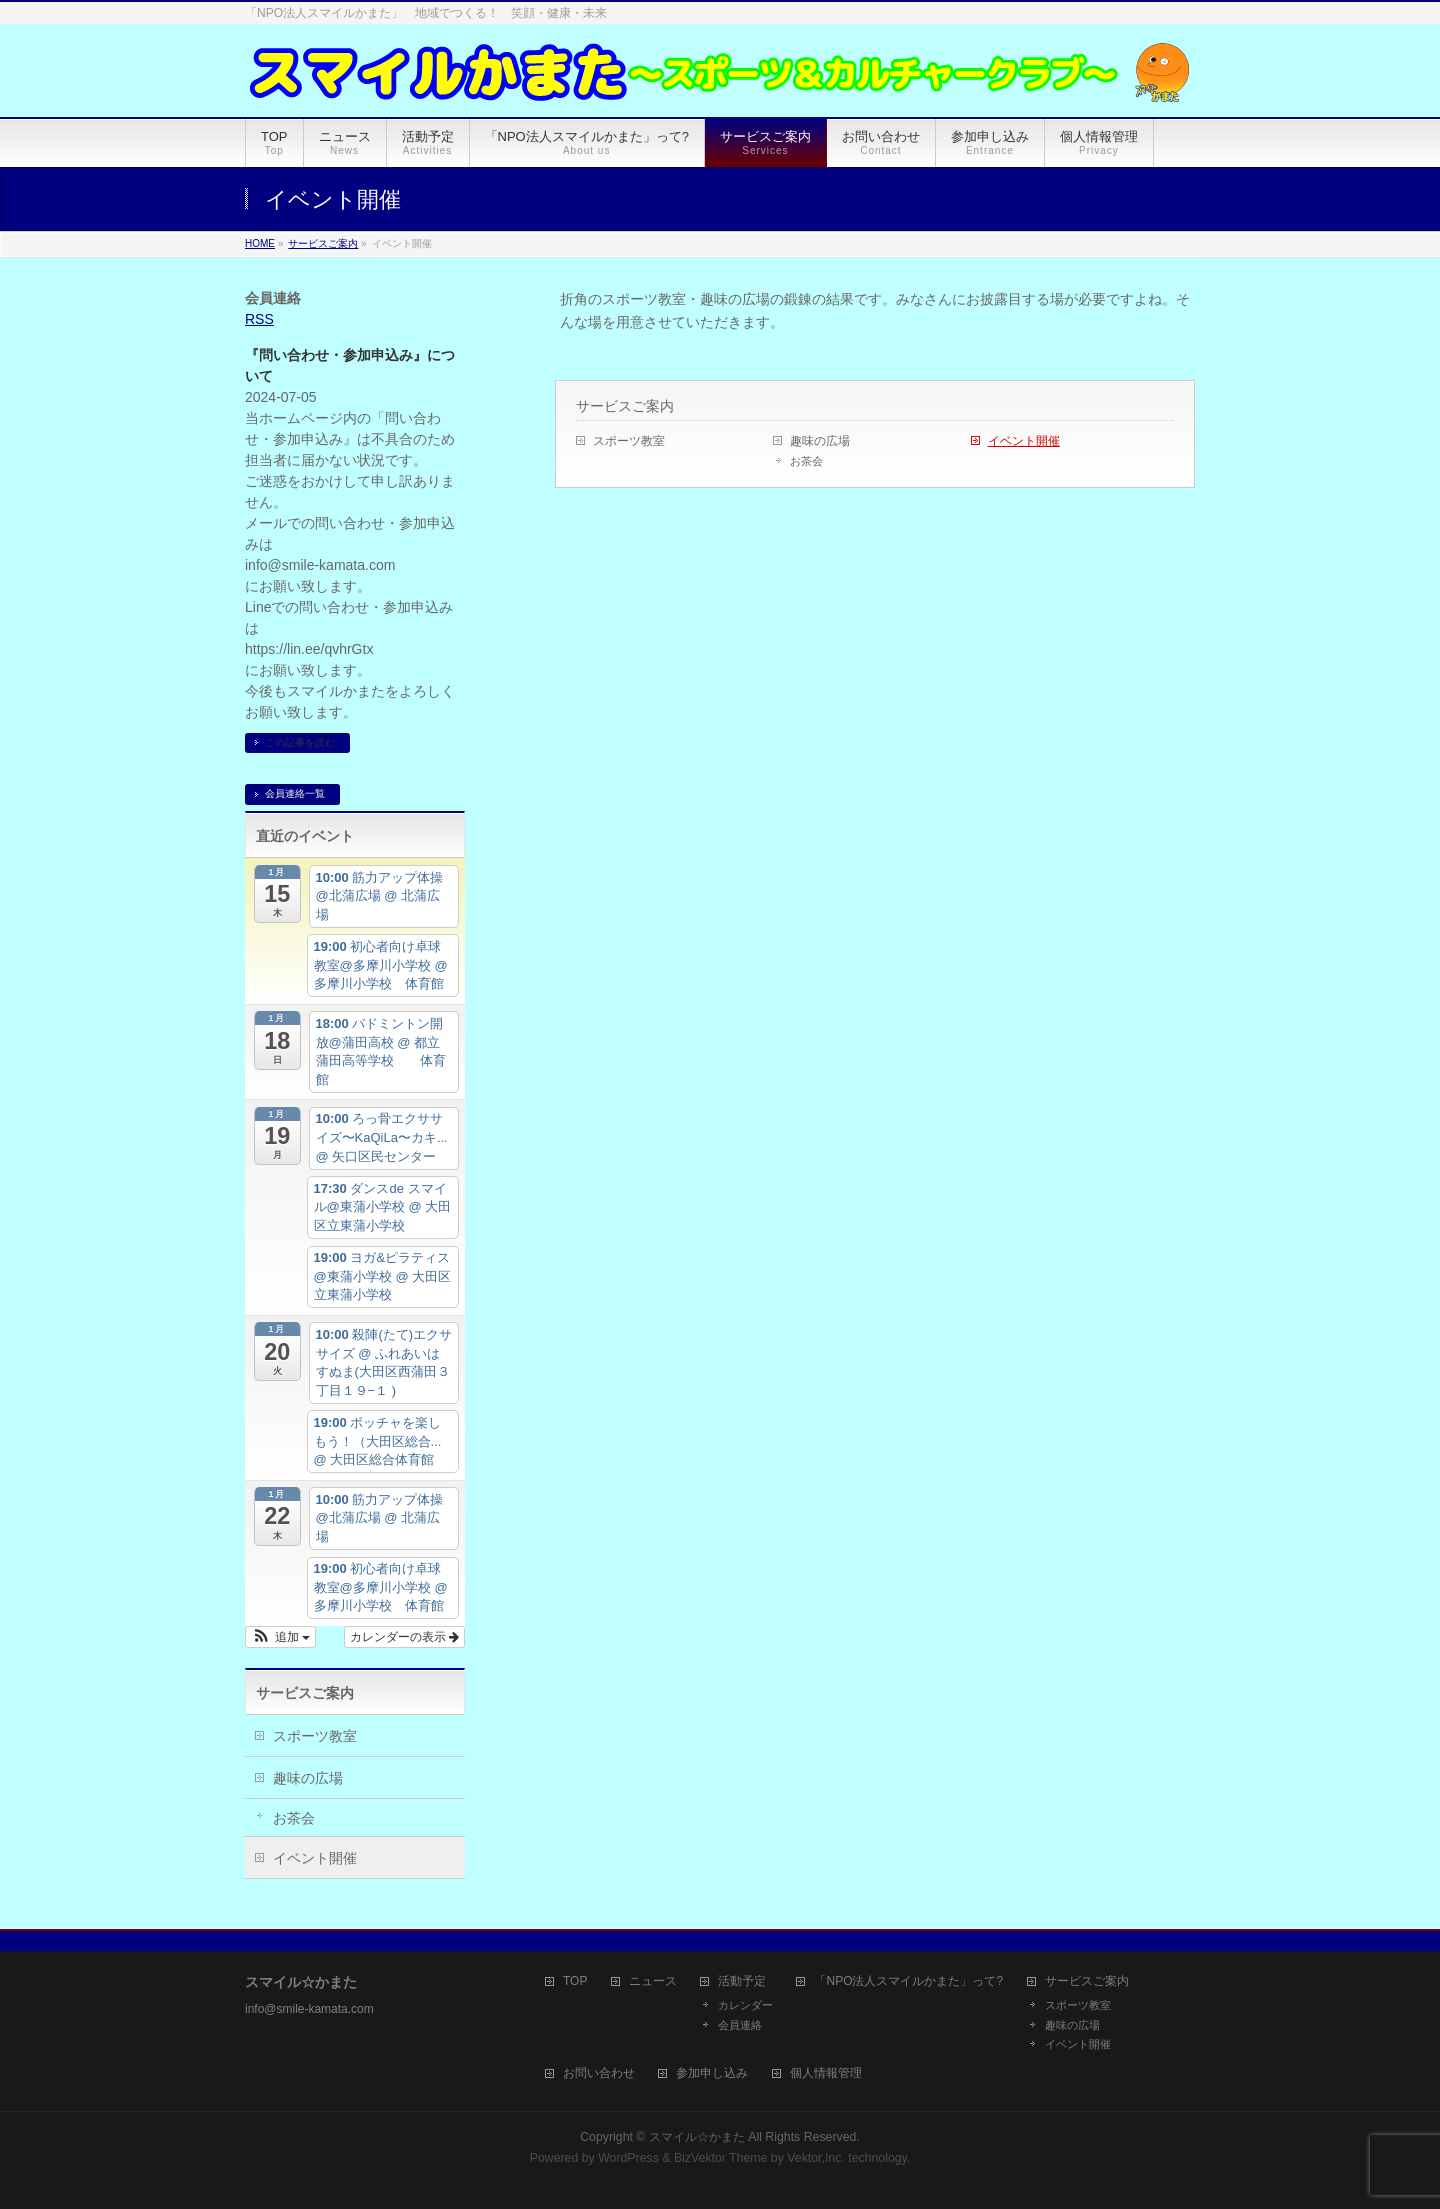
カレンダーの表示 (404, 1637)
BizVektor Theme (721, 2158)
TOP (575, 1981)
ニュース (653, 1981)
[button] (280, 1637)
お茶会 (806, 461)
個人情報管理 (826, 2073)
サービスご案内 (625, 406)
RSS (259, 319)
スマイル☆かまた (697, 2137)
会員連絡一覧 (295, 793)
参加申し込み (712, 2073)
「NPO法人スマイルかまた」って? (908, 1981)
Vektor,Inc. (816, 2158)
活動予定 (742, 1981)
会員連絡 (740, 2025)
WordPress (628, 2158)
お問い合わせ (599, 2073)
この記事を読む (300, 742)
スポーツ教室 (629, 441)
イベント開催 (1024, 441)
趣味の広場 (820, 441)
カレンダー (745, 2005)
